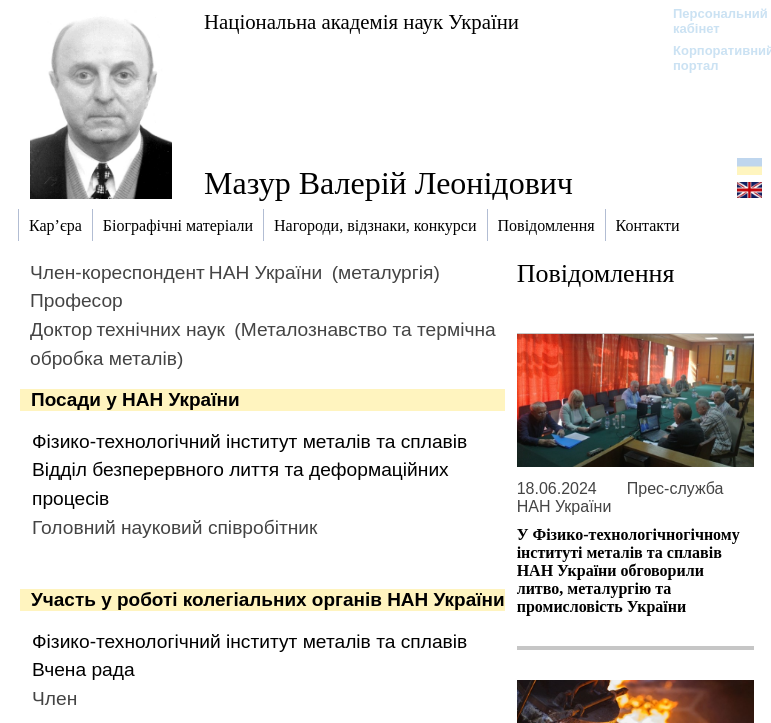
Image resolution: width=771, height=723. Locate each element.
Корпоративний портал (710, 58)
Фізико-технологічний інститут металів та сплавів (249, 441)
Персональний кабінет (710, 21)
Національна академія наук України (361, 21)
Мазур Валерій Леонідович (388, 183)
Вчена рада (83, 669)
